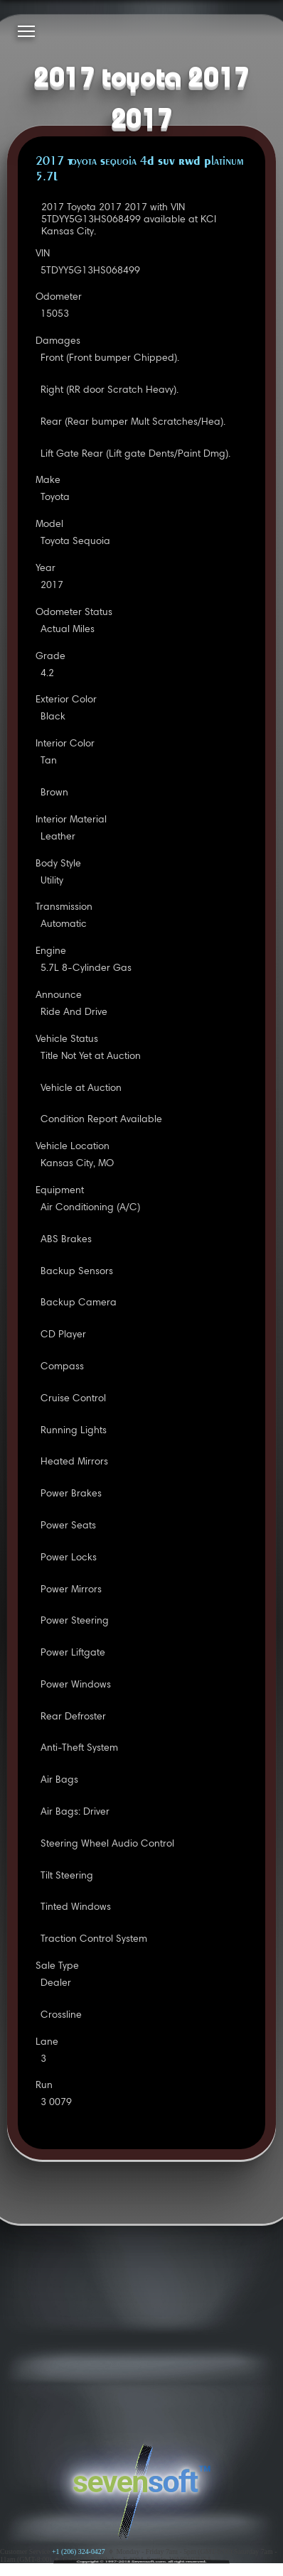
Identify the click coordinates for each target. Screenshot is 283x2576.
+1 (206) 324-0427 (78, 2551)
